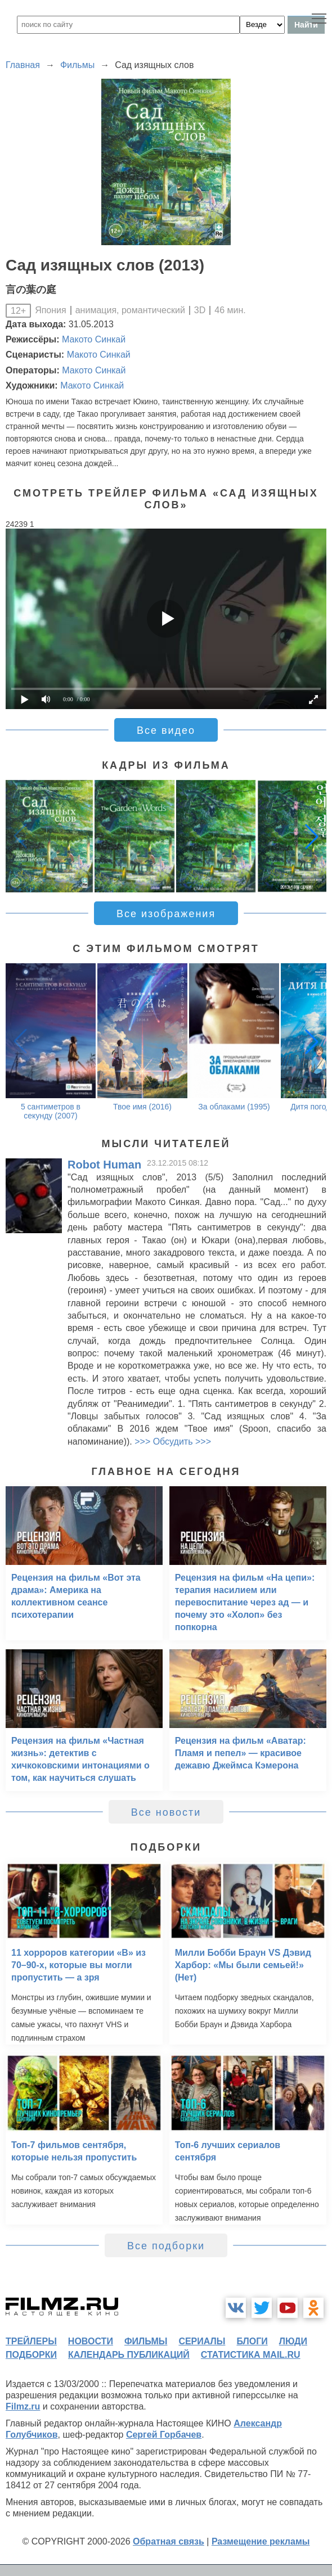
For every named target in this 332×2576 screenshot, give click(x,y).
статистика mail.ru (250, 2355)
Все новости (166, 1812)
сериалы (201, 2341)
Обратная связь (168, 2541)
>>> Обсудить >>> (172, 1441)
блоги (251, 2341)
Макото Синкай (93, 339)
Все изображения (166, 913)
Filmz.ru (23, 2406)
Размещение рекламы (261, 2541)
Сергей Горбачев (163, 2434)
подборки (31, 2355)
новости (90, 2341)
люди (293, 2341)
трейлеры (31, 2341)
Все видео (166, 730)
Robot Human (104, 1164)
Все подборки (166, 2246)
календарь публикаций (129, 2355)
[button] (311, 836)
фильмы (145, 2341)
